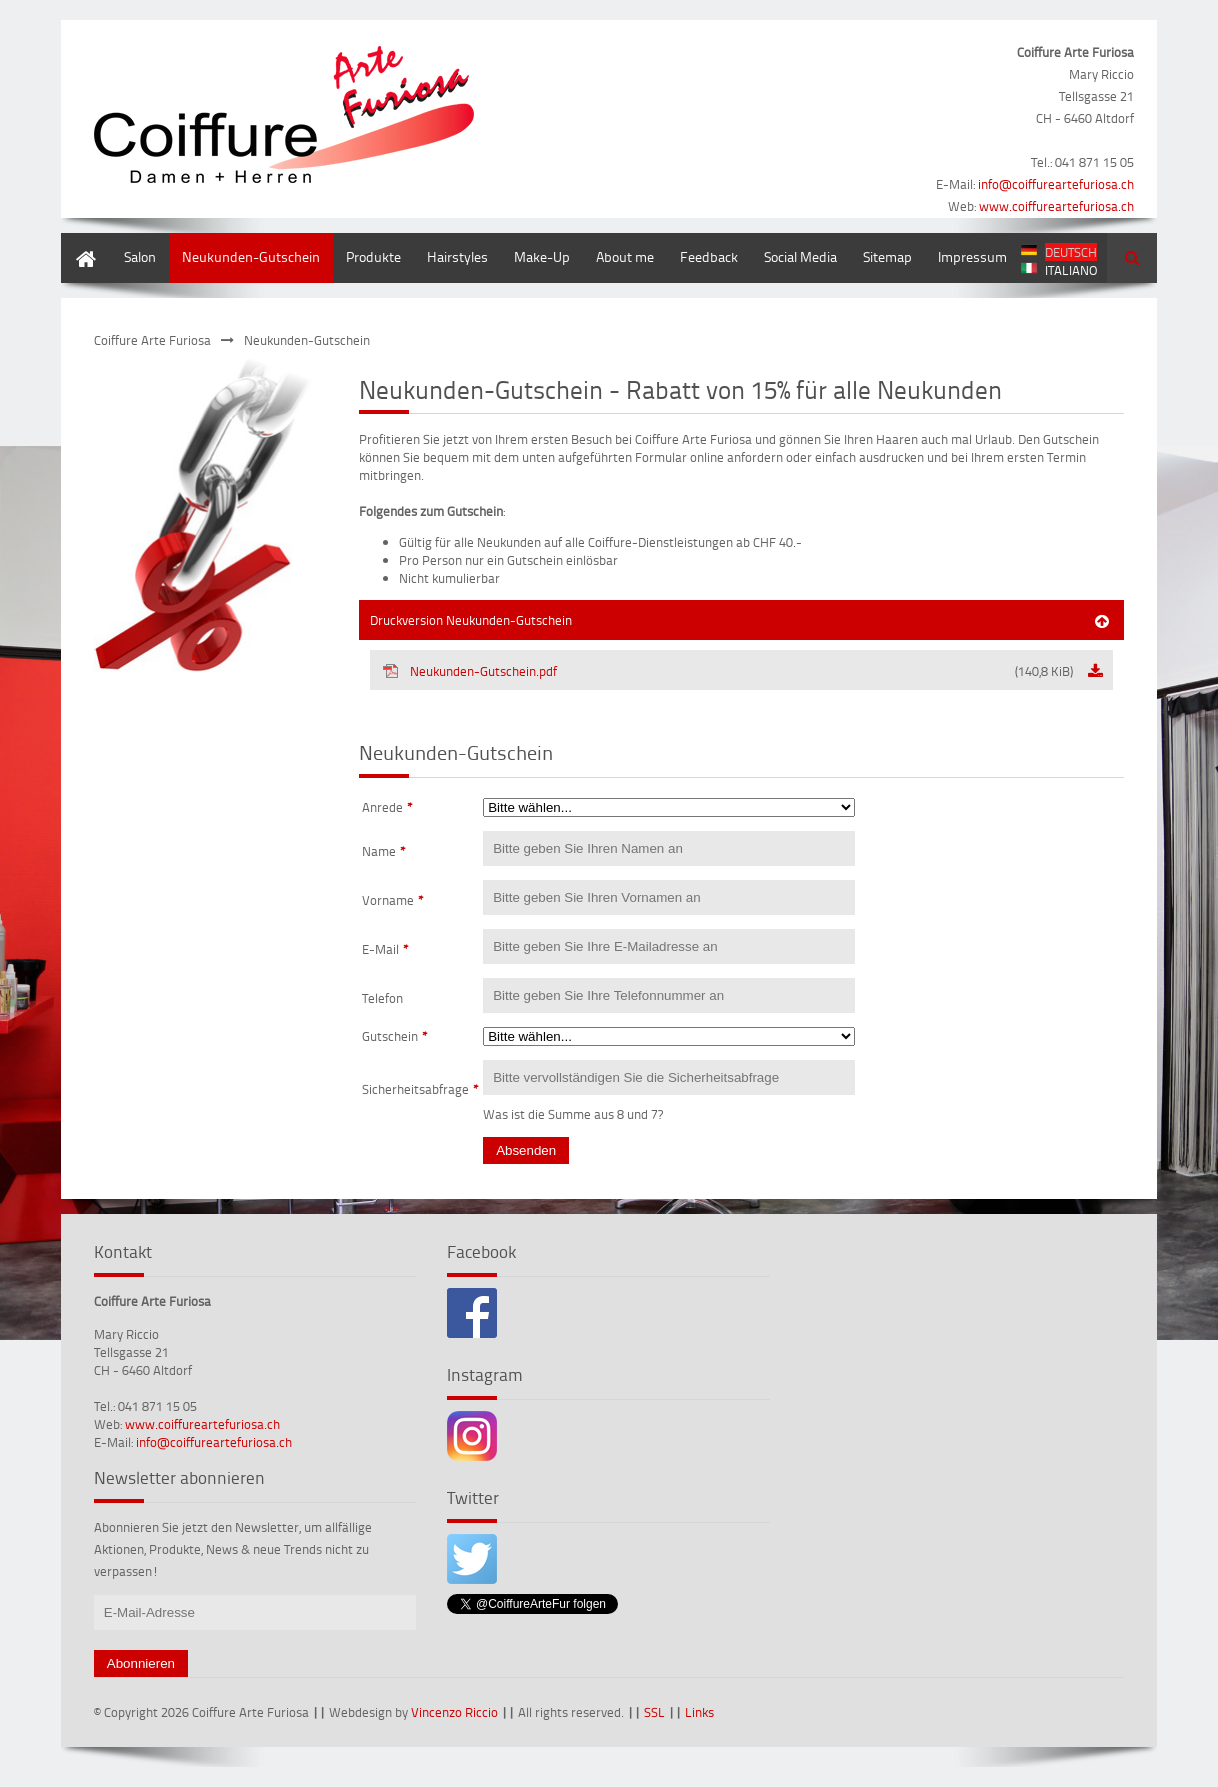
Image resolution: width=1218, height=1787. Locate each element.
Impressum (972, 256)
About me (625, 256)
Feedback (709, 256)
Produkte (373, 256)
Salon (140, 256)
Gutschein (395, 1036)
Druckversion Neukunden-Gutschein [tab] (471, 620)
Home (79, 242)
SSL (654, 1712)
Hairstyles (457, 256)
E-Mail (385, 949)
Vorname (393, 900)
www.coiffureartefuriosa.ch (1056, 206)
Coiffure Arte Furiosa (152, 340)
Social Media (800, 256)
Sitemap (887, 256)
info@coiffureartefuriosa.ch (1056, 184)
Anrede (387, 807)
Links (699, 1712)
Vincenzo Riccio (454, 1712)
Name (384, 851)
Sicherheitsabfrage (420, 1089)
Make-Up (542, 256)
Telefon (382, 998)
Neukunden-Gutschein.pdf (727, 671)
